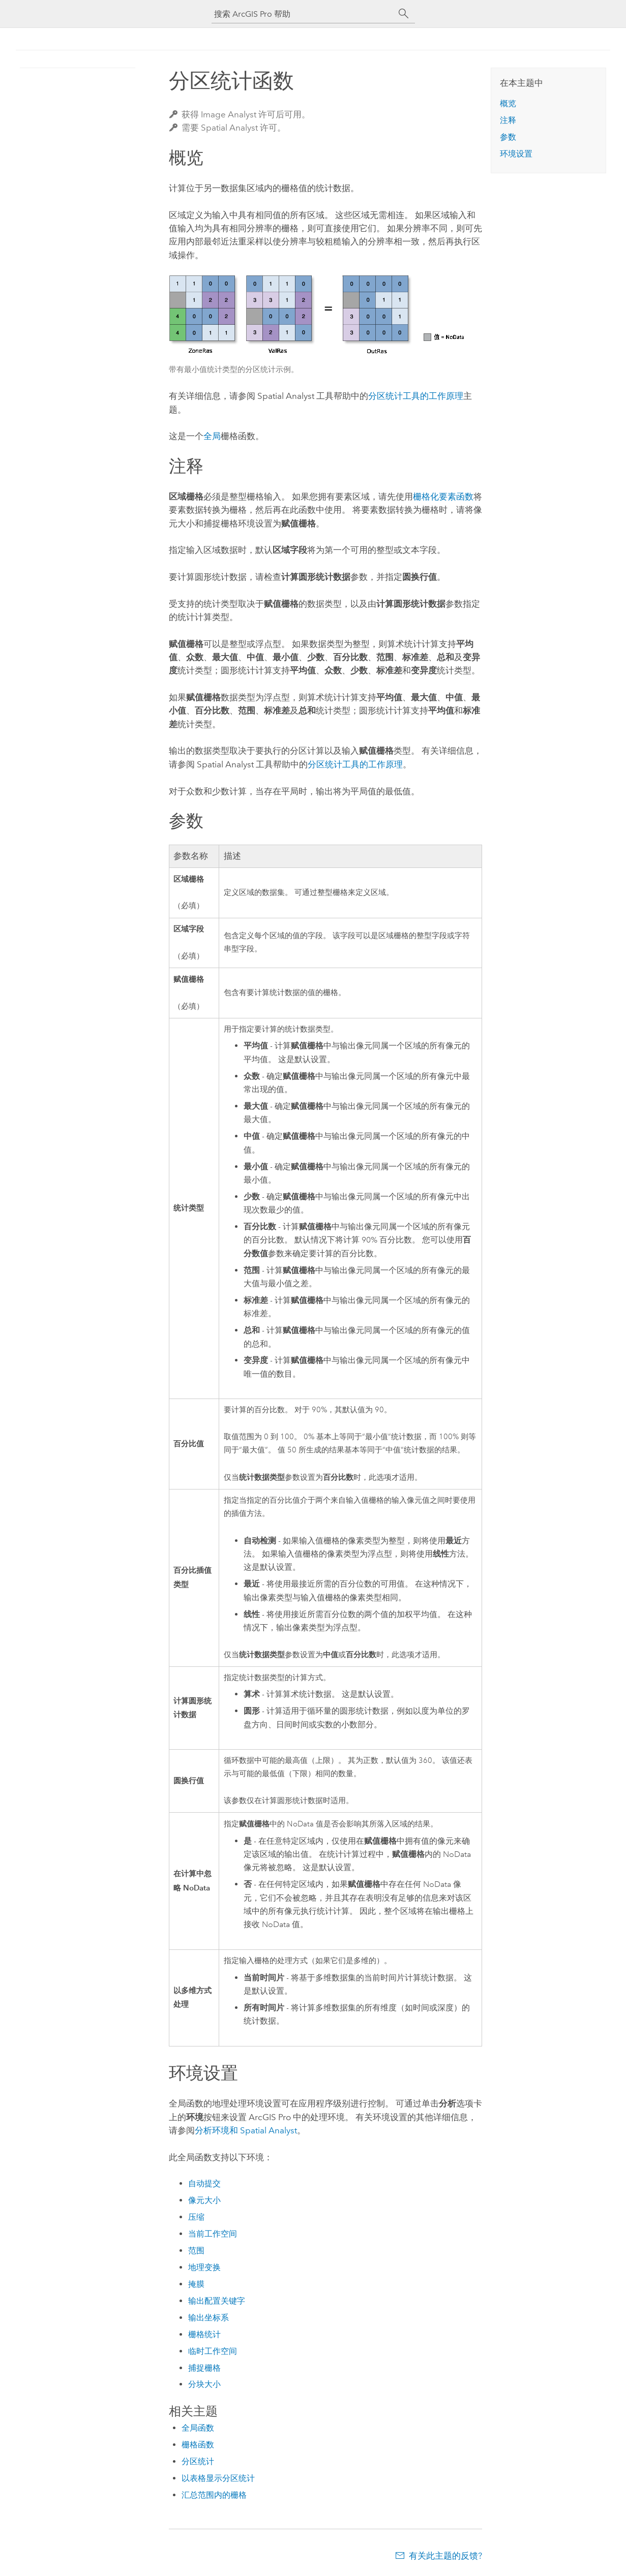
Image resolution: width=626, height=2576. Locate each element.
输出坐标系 (208, 2317)
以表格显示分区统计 (218, 2478)
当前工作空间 (212, 2234)
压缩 (196, 2217)
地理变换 (204, 2267)
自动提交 (204, 2183)
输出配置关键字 (216, 2301)
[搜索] (404, 14)
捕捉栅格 (204, 2368)
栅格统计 (204, 2334)
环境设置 (516, 154)
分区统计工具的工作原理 (415, 396)
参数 (508, 137)
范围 (196, 2250)
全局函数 (198, 2428)
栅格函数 (198, 2444)
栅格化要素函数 (443, 496)
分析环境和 (246, 2130)
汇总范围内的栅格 (214, 2495)
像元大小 (204, 2200)
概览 (508, 103)
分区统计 (198, 2461)
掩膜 (196, 2284)
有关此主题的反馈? (445, 2556)
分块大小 (204, 2384)
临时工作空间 (212, 2351)
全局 (212, 436)
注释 (508, 120)
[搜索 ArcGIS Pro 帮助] (303, 14)
